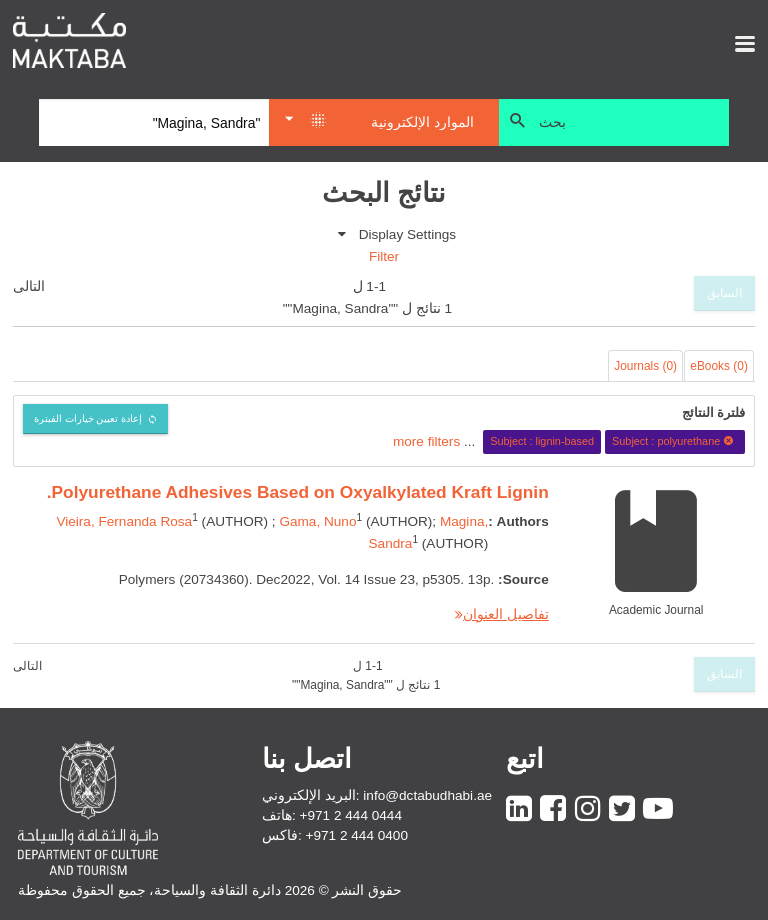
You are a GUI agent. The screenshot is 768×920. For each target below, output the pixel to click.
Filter (384, 256)
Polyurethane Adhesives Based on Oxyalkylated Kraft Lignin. (298, 492)
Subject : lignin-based (542, 441)
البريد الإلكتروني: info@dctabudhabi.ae (377, 795)
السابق (724, 293)
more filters (426, 440)
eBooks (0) (719, 366)
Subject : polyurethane (675, 441)
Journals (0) (645, 366)
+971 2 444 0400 (357, 835)
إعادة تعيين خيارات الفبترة (88, 418)
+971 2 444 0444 (351, 815)
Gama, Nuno (317, 521)
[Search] (154, 123)
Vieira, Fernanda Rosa (124, 521)
